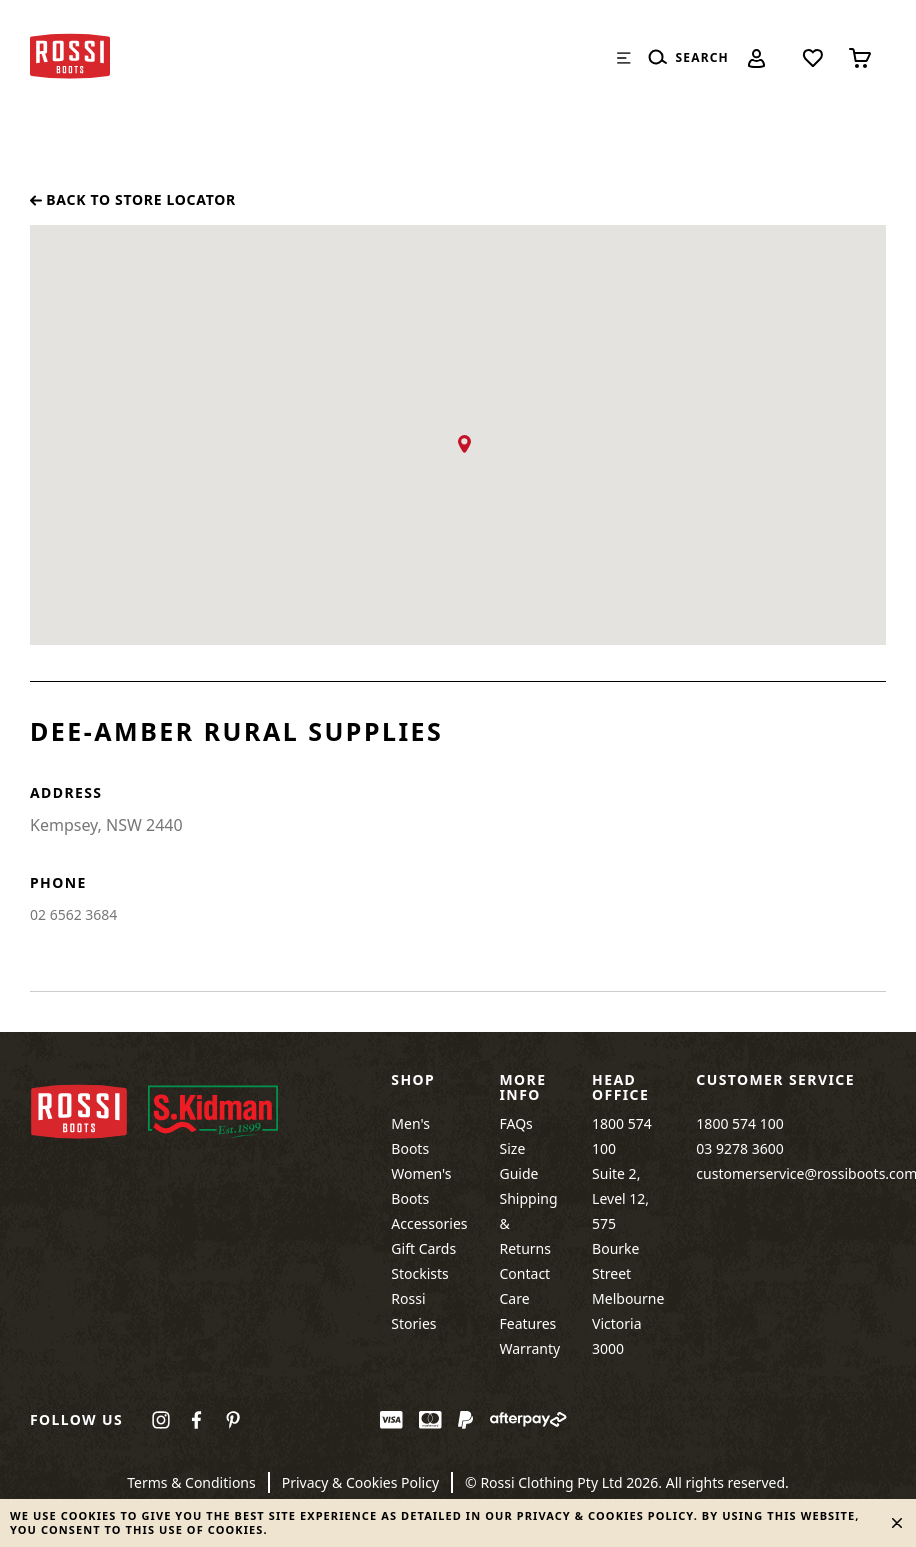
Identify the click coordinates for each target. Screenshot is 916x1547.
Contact (525, 1273)
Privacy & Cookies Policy (360, 1482)
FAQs (516, 1123)
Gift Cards (423, 1248)
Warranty (530, 1348)
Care (515, 1298)
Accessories (429, 1223)
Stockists (419, 1273)
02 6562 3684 (73, 914)
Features (528, 1323)
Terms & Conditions (191, 1482)
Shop (413, 1079)
